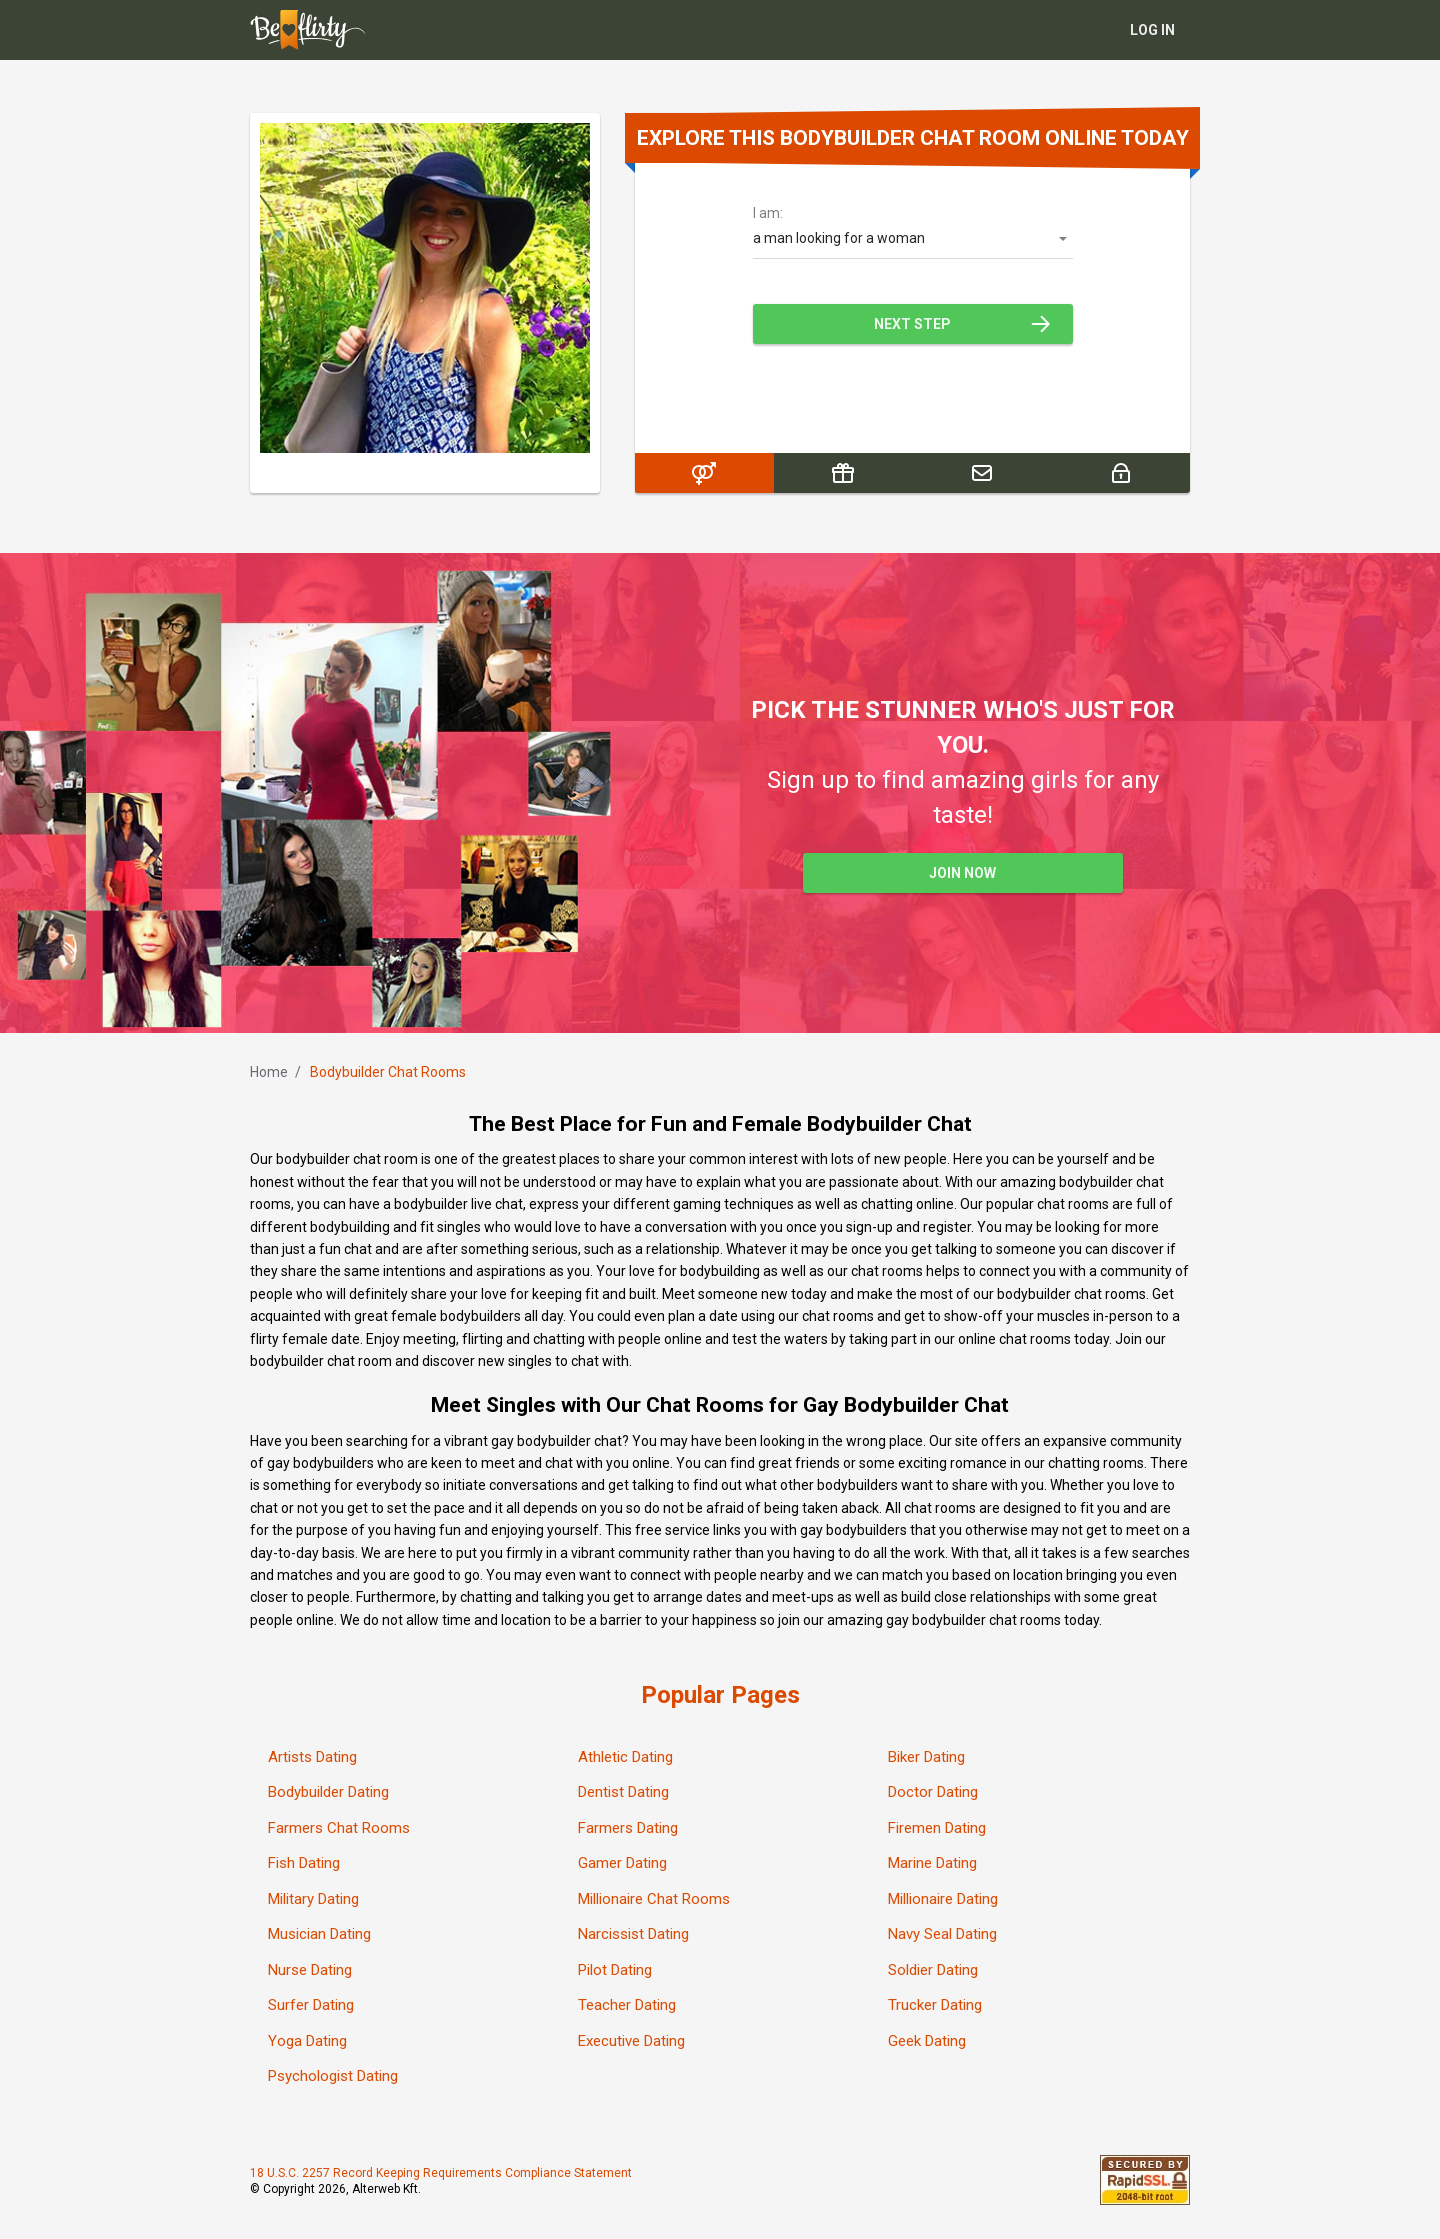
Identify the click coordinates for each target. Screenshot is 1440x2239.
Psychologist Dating (333, 2077)
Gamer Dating (622, 1864)
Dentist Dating (623, 1793)
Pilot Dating (615, 1970)
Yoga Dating (307, 2041)
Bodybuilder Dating (328, 1793)
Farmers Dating (628, 1828)
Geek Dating (927, 2041)
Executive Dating (631, 2041)
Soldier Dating (933, 1970)
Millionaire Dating (943, 1899)
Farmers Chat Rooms (339, 1828)
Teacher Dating (627, 2006)
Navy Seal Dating (942, 1935)
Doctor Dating (933, 1793)
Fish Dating (304, 1864)
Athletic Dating (625, 1757)
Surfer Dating (311, 2006)
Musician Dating (319, 1935)
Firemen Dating (937, 1828)
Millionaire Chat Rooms (654, 1899)
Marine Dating (932, 1864)
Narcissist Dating (633, 1935)
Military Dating (313, 1899)
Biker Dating (926, 1757)
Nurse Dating (310, 1970)
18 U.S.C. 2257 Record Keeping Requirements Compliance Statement (441, 2174)
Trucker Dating (935, 2006)
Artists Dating (312, 1757)
